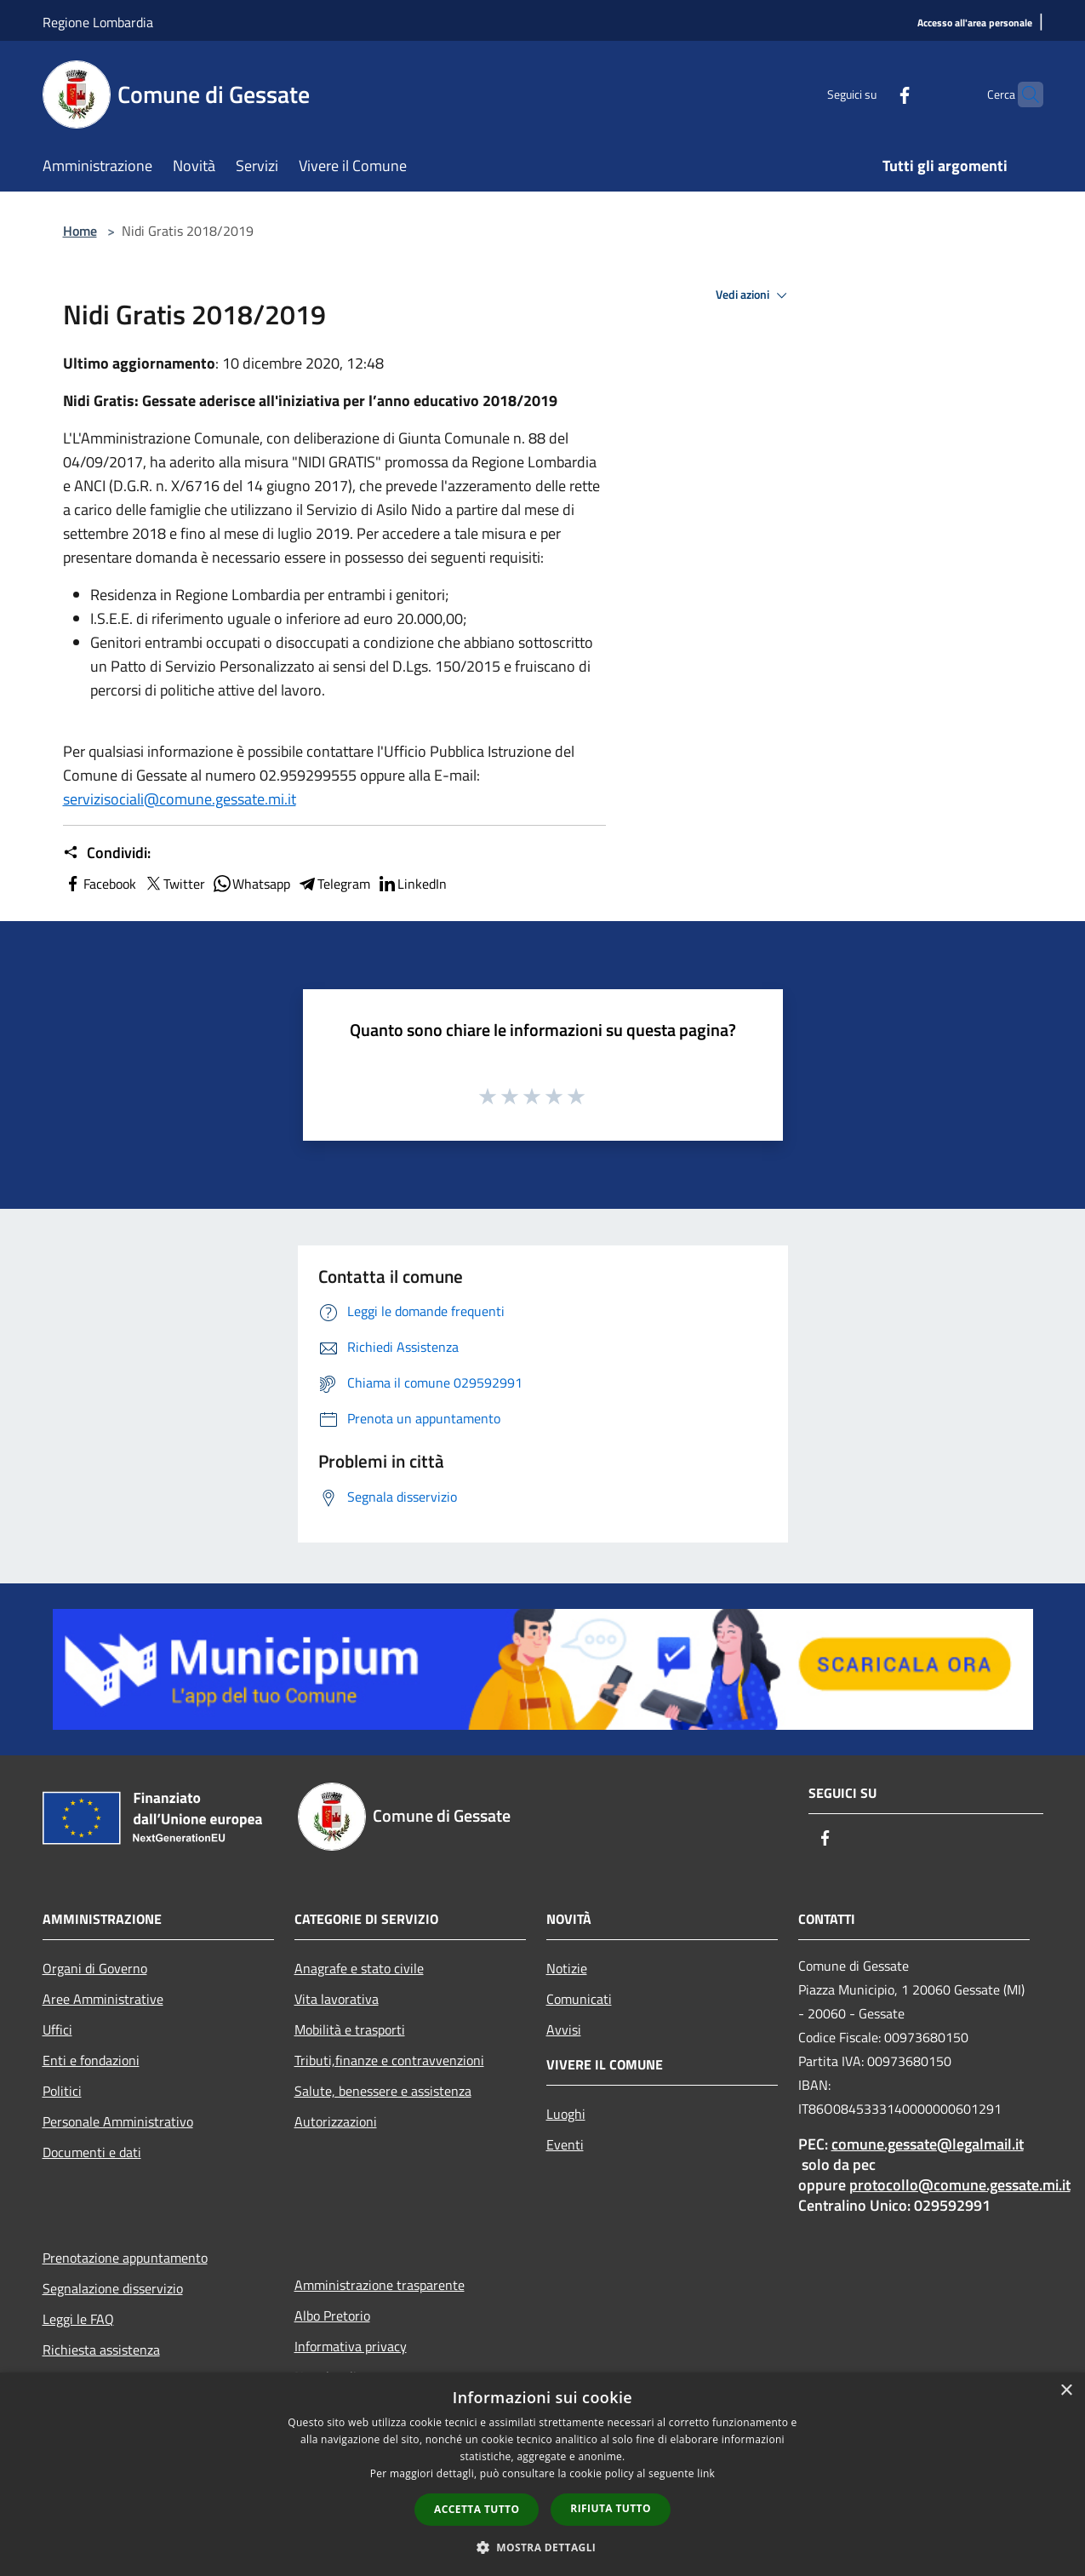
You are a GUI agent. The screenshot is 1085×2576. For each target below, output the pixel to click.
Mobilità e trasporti (349, 2029)
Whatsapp (251, 883)
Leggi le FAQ (78, 2319)
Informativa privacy (350, 2346)
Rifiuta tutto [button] (610, 2508)
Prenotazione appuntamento (125, 2257)
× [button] (1065, 2390)
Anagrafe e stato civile (359, 1968)
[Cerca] (1022, 94)
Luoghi (565, 2114)
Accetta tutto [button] (476, 2509)
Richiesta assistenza (101, 2349)
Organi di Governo (95, 1968)
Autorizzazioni (335, 2121)
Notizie (566, 1968)
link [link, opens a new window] (706, 2473)
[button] (543, 2547)
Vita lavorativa (336, 1999)
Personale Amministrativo (118, 2121)
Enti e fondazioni (91, 2060)
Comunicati (579, 1999)
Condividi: (107, 853)
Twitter (174, 883)
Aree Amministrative (103, 1999)
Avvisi (563, 2029)
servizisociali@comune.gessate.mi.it (179, 798)
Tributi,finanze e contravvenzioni (389, 2060)
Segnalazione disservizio (113, 2288)
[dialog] (542, 2474)
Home (80, 230)
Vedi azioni (754, 295)
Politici (62, 2091)
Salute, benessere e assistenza (382, 2091)
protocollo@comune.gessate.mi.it (960, 2184)
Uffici (57, 2029)
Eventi (565, 2144)
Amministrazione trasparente (379, 2285)
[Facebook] (871, 94)
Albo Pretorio (332, 2315)
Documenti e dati (92, 2152)
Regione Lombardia (98, 22)
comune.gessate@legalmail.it (927, 2143)
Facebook (99, 883)
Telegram (333, 883)
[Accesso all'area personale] (974, 23)
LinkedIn (412, 883)
